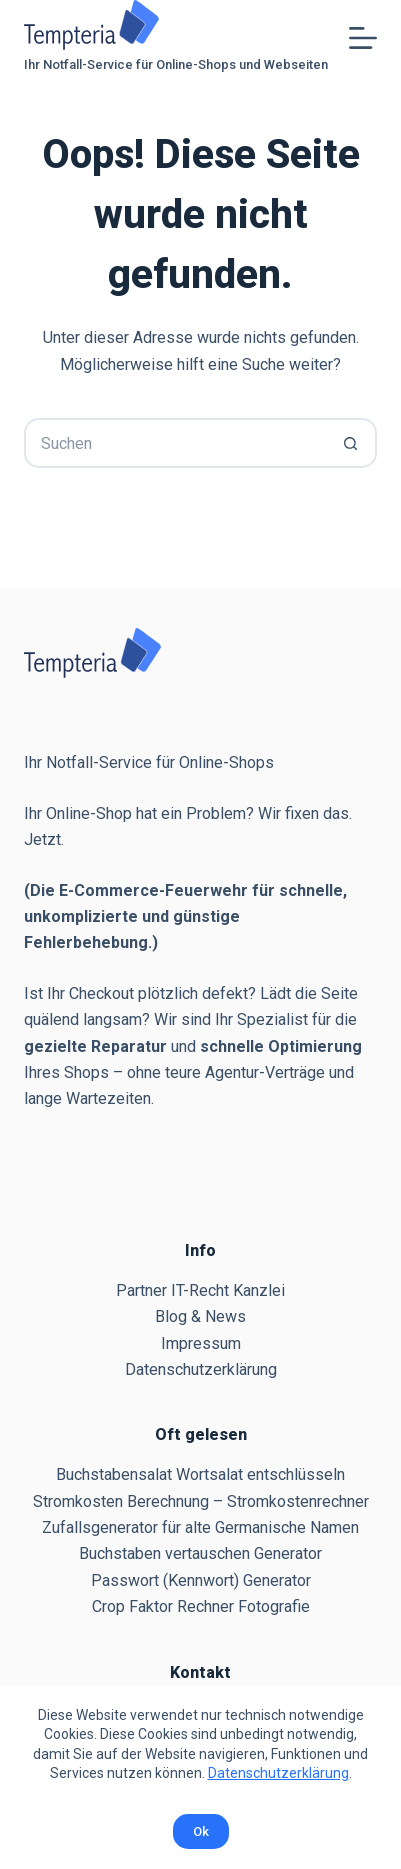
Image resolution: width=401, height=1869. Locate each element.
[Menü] (363, 38)
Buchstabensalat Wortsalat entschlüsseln (200, 1474)
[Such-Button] (352, 443)
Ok (201, 1831)
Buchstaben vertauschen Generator (200, 1553)
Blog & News (200, 1316)
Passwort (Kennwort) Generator (201, 1580)
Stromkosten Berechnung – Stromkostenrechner (201, 1501)
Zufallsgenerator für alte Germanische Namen (200, 1527)
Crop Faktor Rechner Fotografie (201, 1606)
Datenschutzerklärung (278, 1773)
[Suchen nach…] (175, 443)
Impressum (201, 1343)
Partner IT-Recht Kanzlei (200, 1290)
